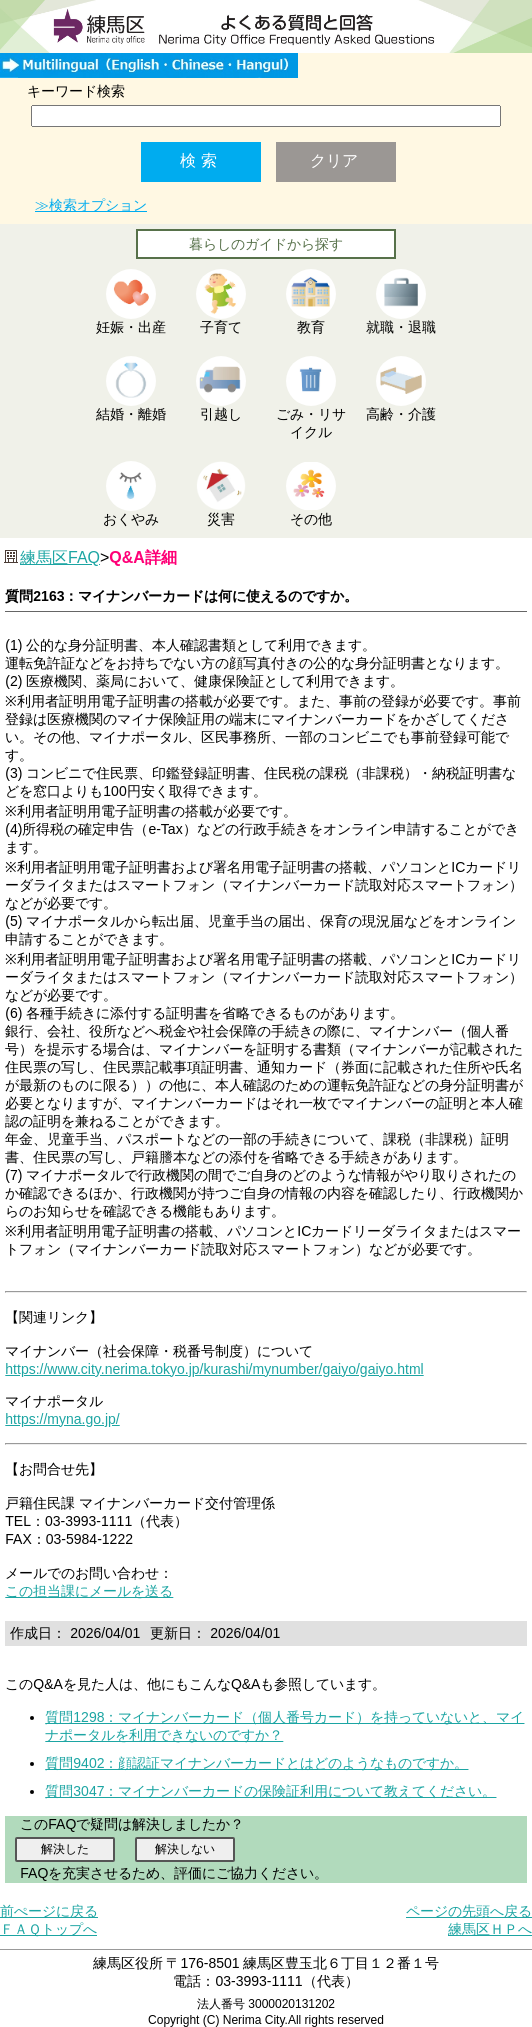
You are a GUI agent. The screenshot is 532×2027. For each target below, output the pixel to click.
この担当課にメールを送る (89, 1591)
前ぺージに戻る (49, 1911)
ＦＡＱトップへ (48, 1929)
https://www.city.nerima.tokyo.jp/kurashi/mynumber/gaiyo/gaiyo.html (214, 1369)
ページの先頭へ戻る (469, 1911)
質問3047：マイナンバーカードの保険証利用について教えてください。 (270, 1791)
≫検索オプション (91, 205)
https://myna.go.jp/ (62, 1419)
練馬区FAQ (60, 557)
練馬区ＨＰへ (490, 1929)
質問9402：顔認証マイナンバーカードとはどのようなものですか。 (256, 1763)
